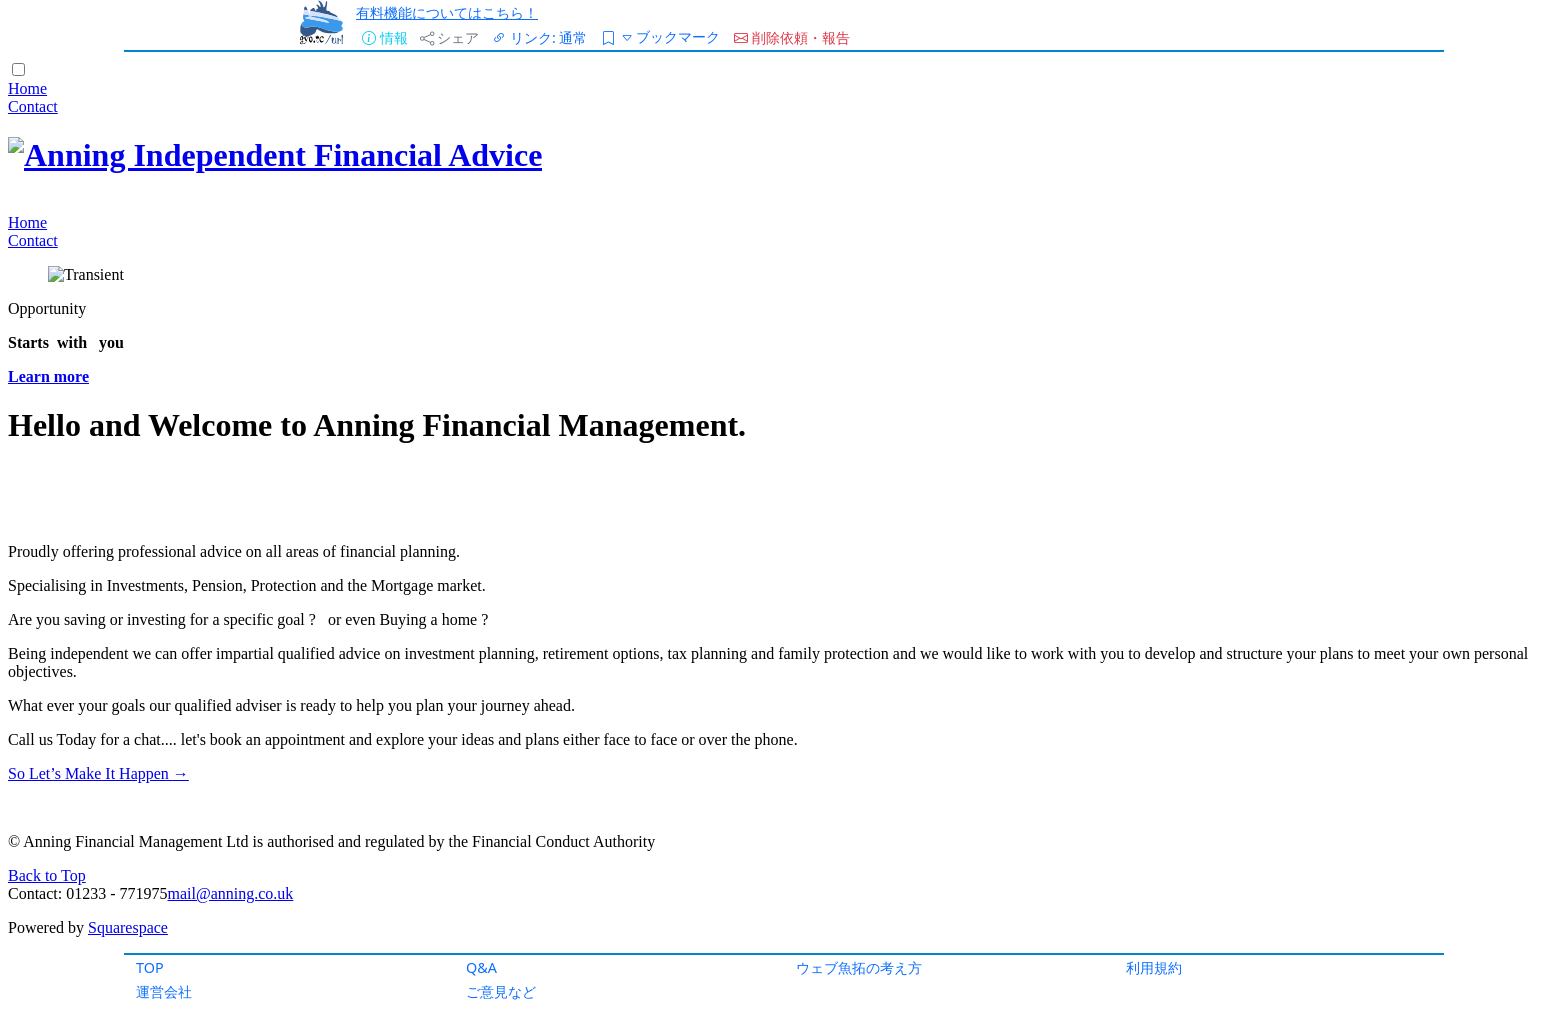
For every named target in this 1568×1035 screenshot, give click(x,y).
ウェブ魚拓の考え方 (859, 967)
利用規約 (1154, 967)
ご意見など (501, 991)
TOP (150, 967)
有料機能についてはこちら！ (447, 12)
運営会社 (164, 991)
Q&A (481, 967)
